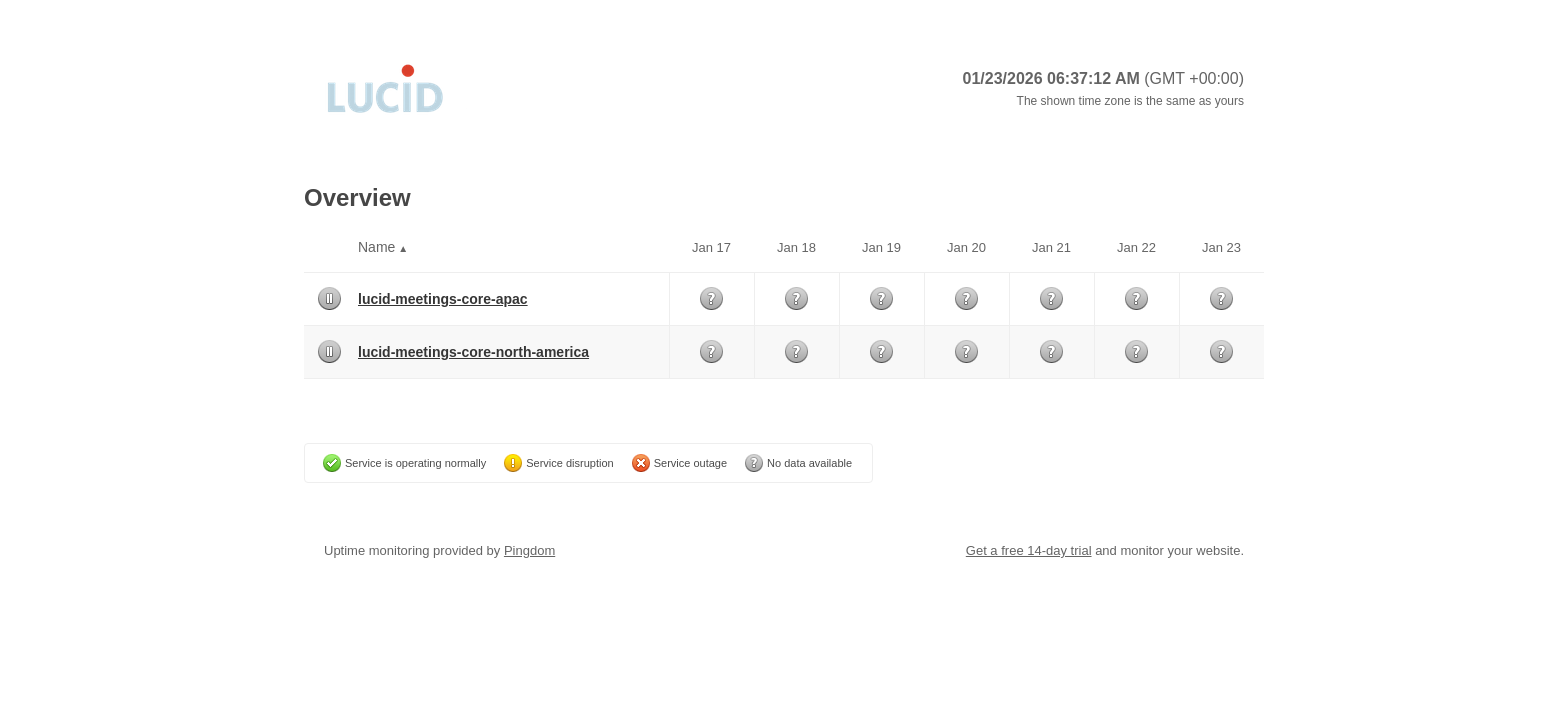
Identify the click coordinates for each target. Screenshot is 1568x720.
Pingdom (529, 550)
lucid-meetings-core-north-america (473, 352)
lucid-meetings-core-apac (443, 299)
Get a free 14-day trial (1029, 550)
